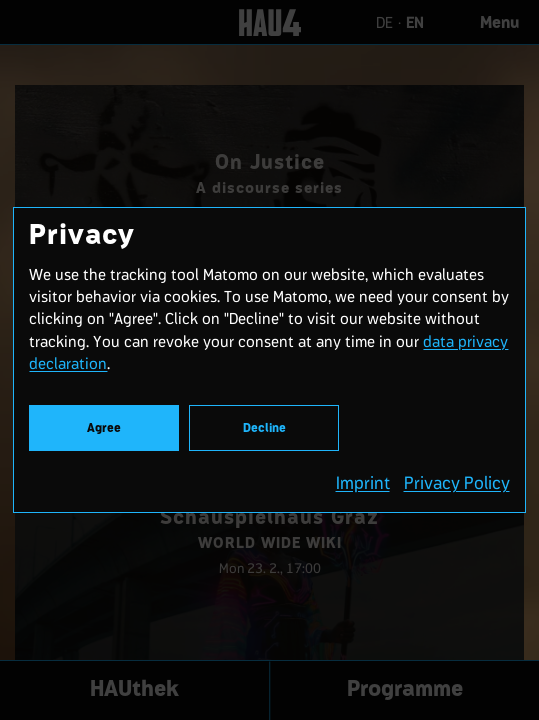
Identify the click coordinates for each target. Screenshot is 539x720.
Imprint (363, 483)
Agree (104, 428)
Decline (264, 428)
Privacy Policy (457, 483)
